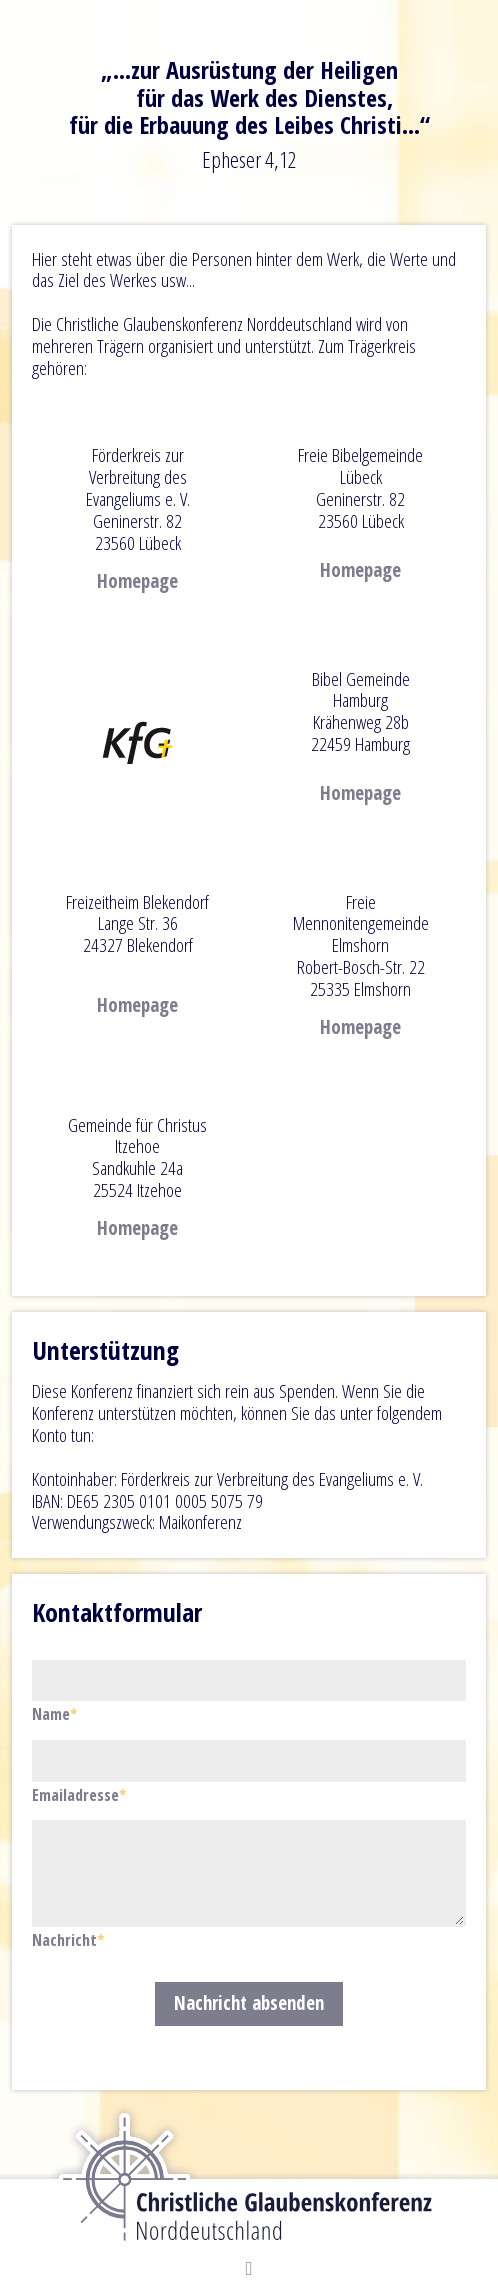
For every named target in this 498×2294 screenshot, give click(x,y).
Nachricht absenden (249, 2003)
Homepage (137, 581)
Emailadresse (79, 1795)
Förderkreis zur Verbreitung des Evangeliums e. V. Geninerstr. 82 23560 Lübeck (138, 498)
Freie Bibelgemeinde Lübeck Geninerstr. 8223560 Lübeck (360, 488)
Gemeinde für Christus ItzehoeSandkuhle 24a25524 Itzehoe (137, 1158)
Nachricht (68, 1940)
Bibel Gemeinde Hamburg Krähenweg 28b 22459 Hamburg (360, 712)
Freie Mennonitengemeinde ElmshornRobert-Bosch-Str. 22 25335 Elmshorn (361, 945)
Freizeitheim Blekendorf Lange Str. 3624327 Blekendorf (137, 924)
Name (66, 1714)
